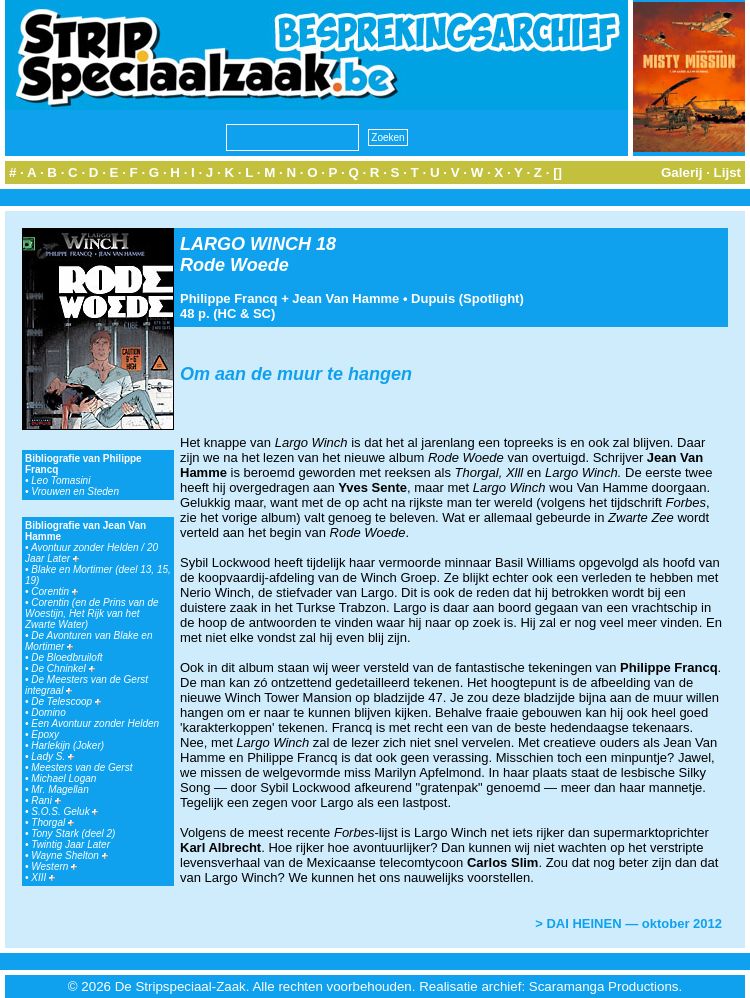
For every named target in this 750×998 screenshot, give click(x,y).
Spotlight (491, 298)
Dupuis (433, 298)
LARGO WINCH (245, 244)
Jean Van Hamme (345, 298)
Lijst (727, 172)
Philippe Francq (229, 298)
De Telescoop (66, 701)
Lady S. (52, 756)
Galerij (682, 172)
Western (54, 866)
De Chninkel (62, 668)
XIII (43, 877)
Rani (45, 800)
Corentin (54, 591)
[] (557, 172)
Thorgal (52, 822)
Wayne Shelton (69, 855)
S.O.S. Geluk (64, 811)
